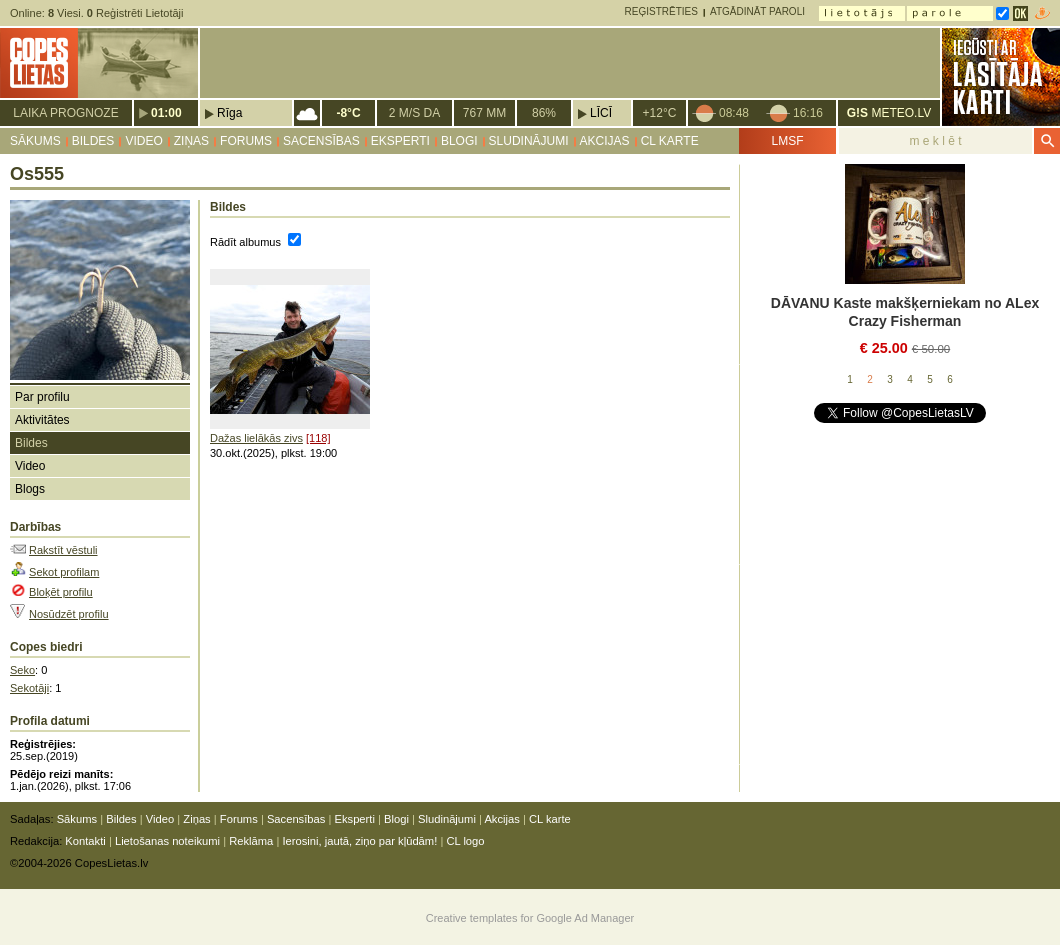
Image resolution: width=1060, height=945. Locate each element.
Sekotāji (29, 688)
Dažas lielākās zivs (256, 438)
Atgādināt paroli (757, 11)
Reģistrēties (661, 11)
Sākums (35, 141)
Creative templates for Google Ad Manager (530, 918)
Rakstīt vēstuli (63, 550)
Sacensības (321, 141)
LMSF (787, 141)
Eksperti (400, 141)
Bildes (93, 141)
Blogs (30, 489)
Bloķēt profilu (61, 592)
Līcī (601, 113)
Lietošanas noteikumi (167, 841)
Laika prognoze (65, 113)
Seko (22, 670)
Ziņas (191, 141)
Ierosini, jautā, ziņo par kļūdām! (359, 841)
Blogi (459, 141)
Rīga (229, 113)
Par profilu (42, 397)
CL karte (670, 141)
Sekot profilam (64, 572)
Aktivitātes (42, 420)
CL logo (465, 841)
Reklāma (251, 841)
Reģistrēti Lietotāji (135, 13)
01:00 (166, 113)
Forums (246, 141)
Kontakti (85, 841)
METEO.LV (889, 113)
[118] (318, 438)
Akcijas (605, 141)
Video (143, 141)
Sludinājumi (529, 141)
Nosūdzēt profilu (69, 614)
